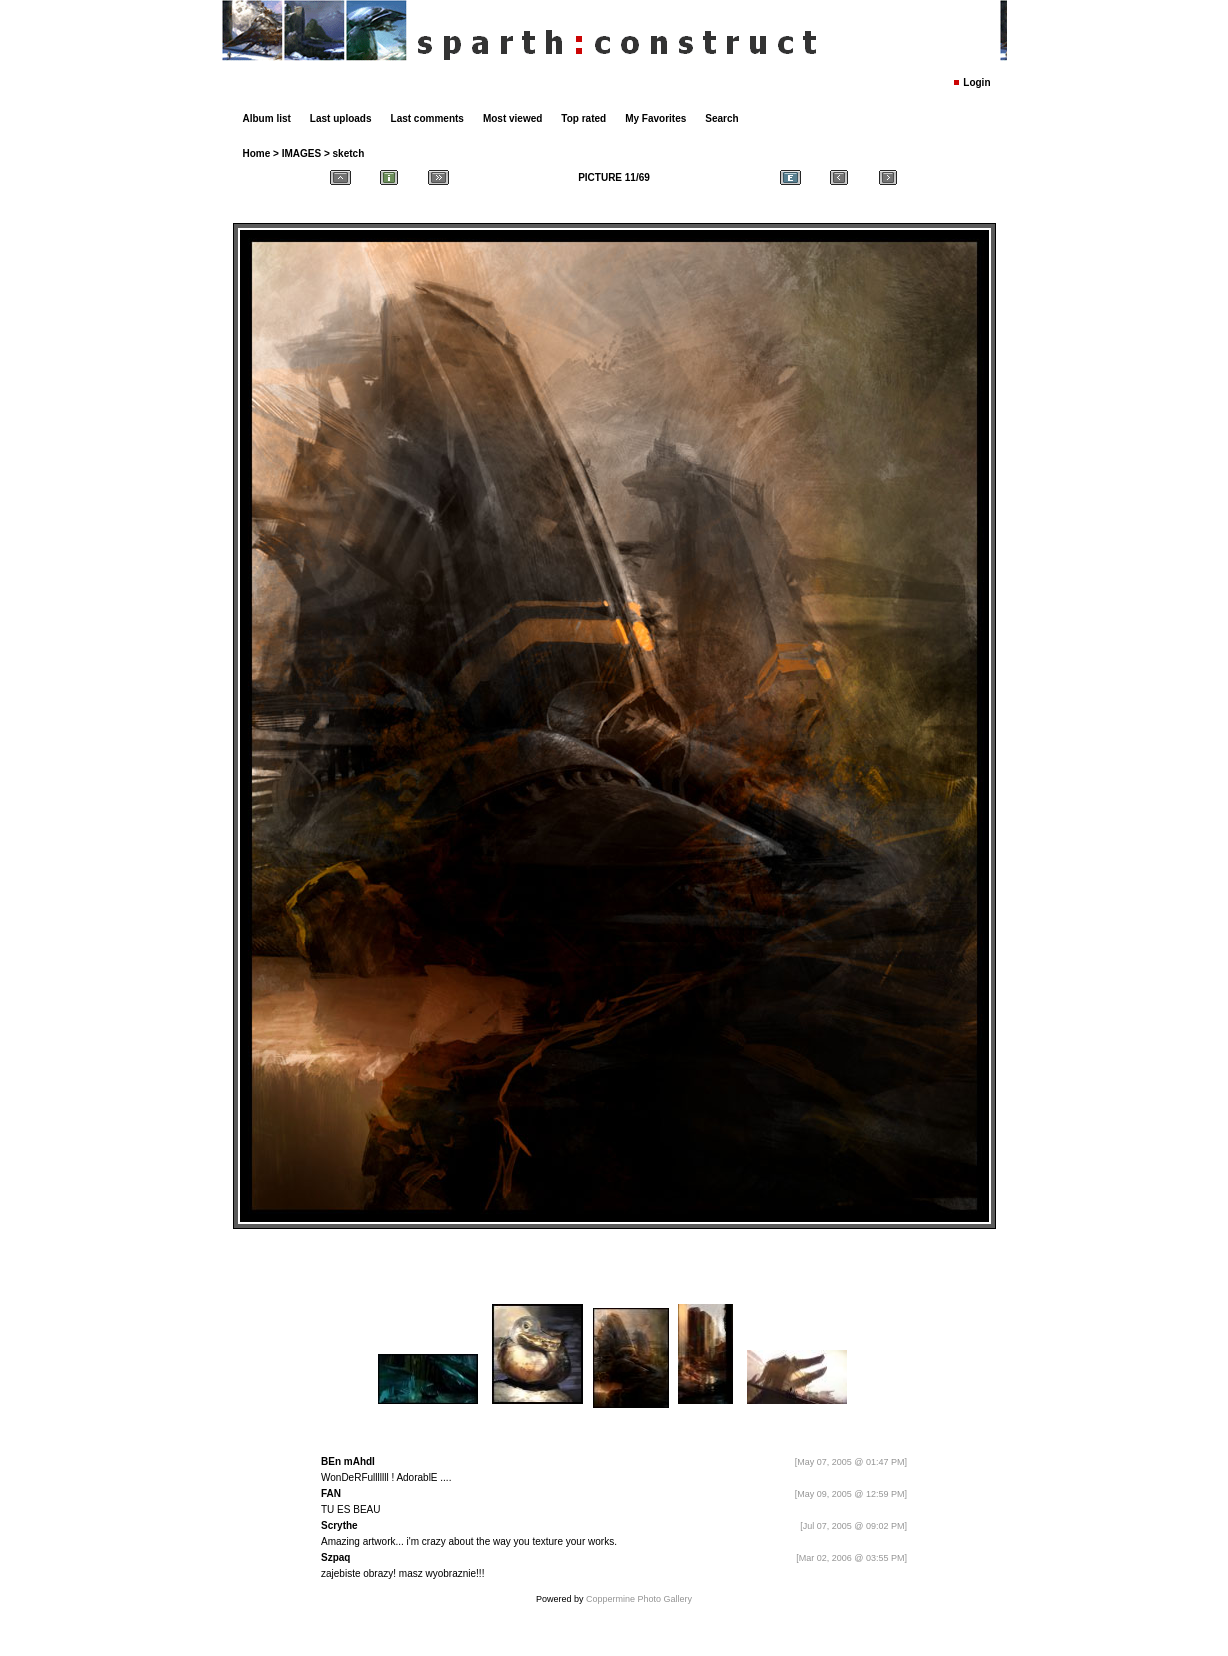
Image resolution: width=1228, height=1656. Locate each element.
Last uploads (341, 118)
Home (257, 153)
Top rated (583, 118)
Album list (267, 118)
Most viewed (512, 118)
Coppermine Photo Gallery (639, 1599)
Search (721, 118)
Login (976, 82)
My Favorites (655, 118)
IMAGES (301, 153)
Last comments (427, 118)
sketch (349, 153)
